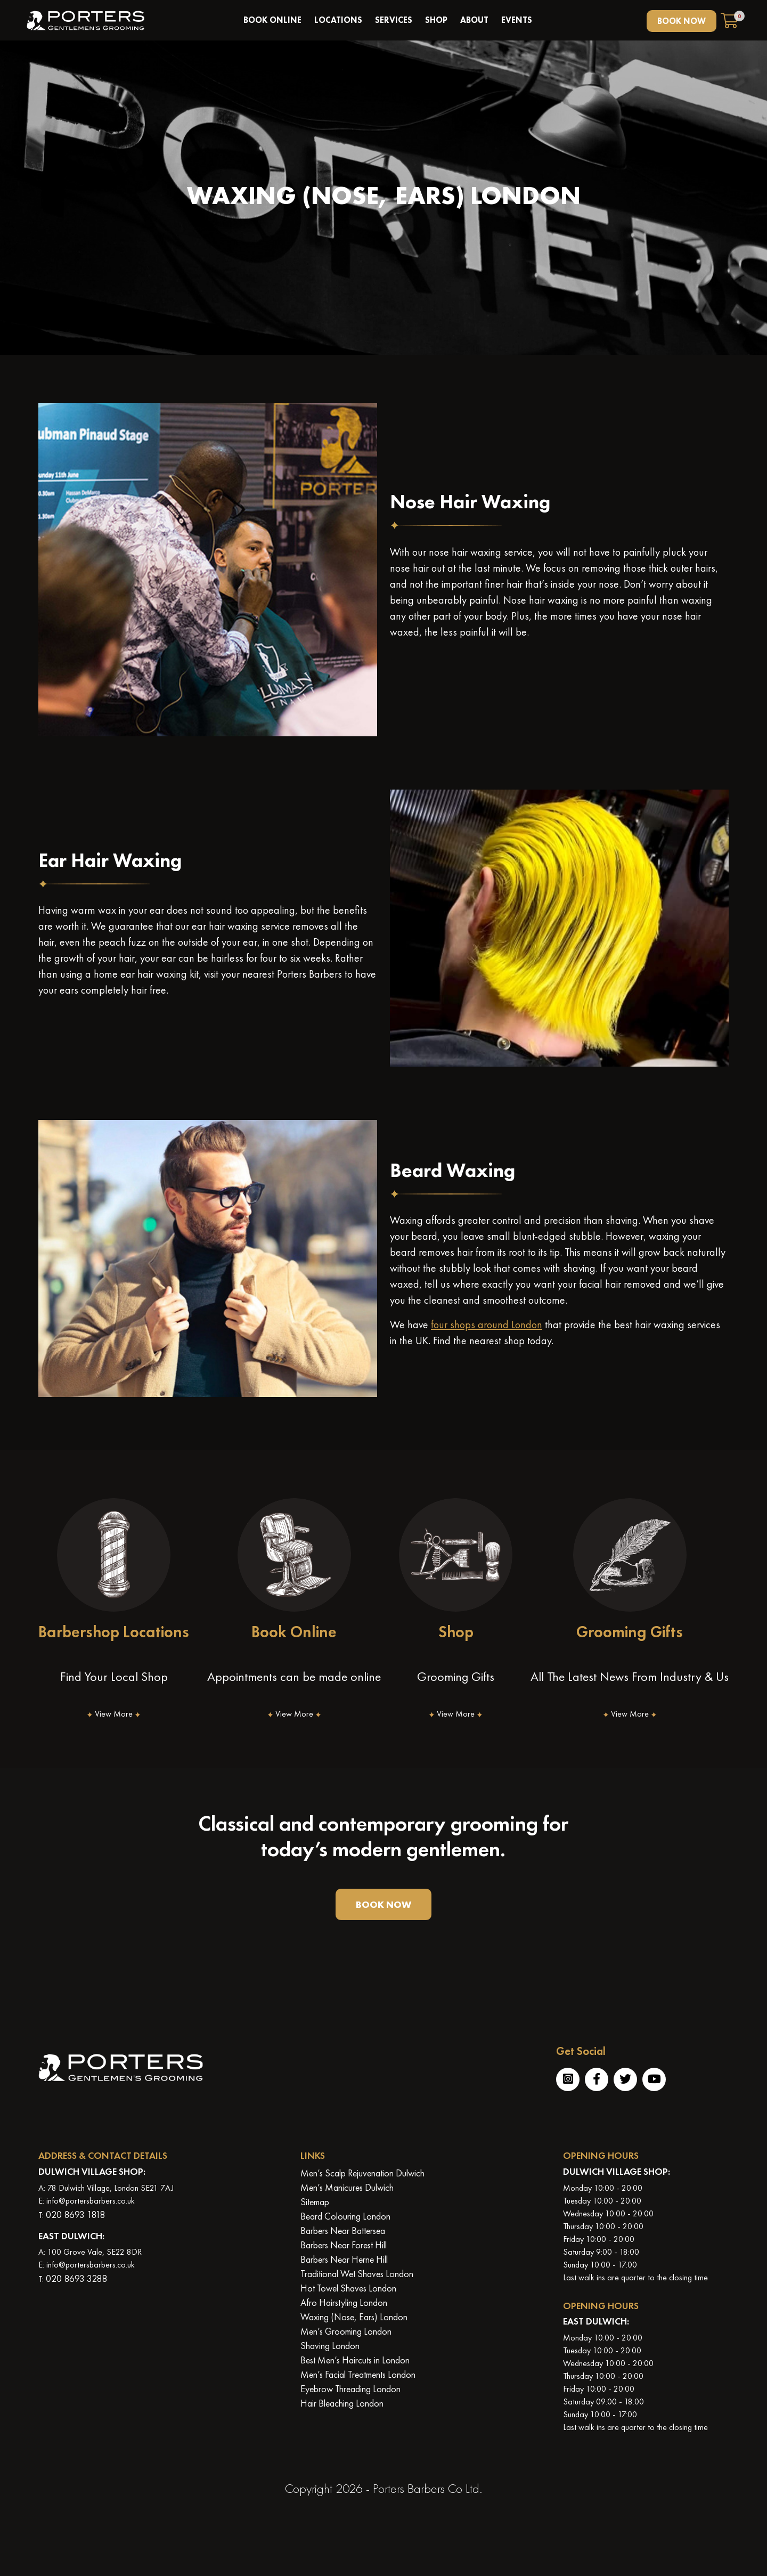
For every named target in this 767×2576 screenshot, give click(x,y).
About (474, 20)
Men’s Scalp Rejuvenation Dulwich (362, 2173)
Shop (436, 20)
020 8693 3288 (76, 2278)
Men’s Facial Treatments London (357, 2374)
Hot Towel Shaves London (348, 2288)
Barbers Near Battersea (342, 2230)
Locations (338, 20)
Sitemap (314, 2202)
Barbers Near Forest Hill (343, 2245)
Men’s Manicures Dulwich (347, 2187)
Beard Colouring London (345, 2216)
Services (393, 20)
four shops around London (486, 1324)
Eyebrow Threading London (350, 2389)
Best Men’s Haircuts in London (355, 2360)
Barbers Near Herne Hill (344, 2259)
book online (272, 20)
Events (516, 20)
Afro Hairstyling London (343, 2302)
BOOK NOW (681, 21)
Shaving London (330, 2345)
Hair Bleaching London (342, 2403)
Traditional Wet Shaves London (356, 2274)
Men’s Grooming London (345, 2331)
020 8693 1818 (75, 2214)
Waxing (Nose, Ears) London (353, 2317)
